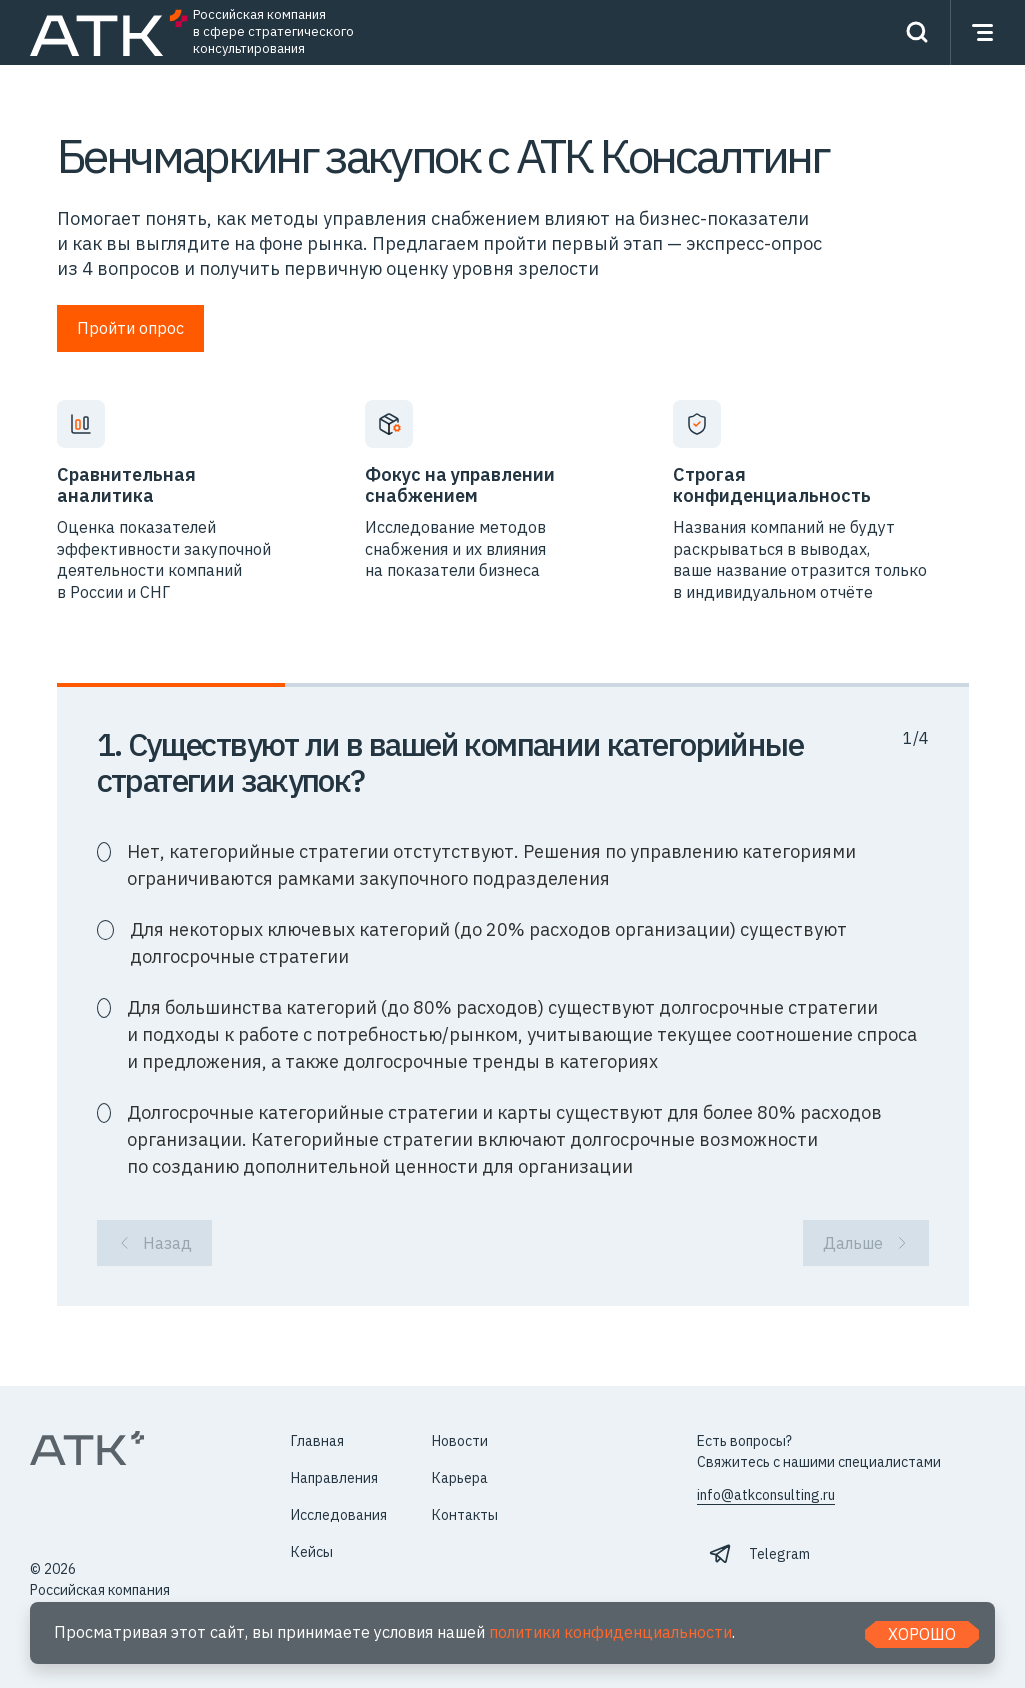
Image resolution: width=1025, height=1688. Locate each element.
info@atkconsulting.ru (766, 1495)
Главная (317, 1441)
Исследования (339, 1515)
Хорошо (920, 1634)
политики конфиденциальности (610, 1634)
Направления (334, 1478)
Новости (460, 1441)
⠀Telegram (774, 1554)
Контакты (465, 1515)
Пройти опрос (130, 328)
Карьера (460, 1478)
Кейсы (312, 1552)
